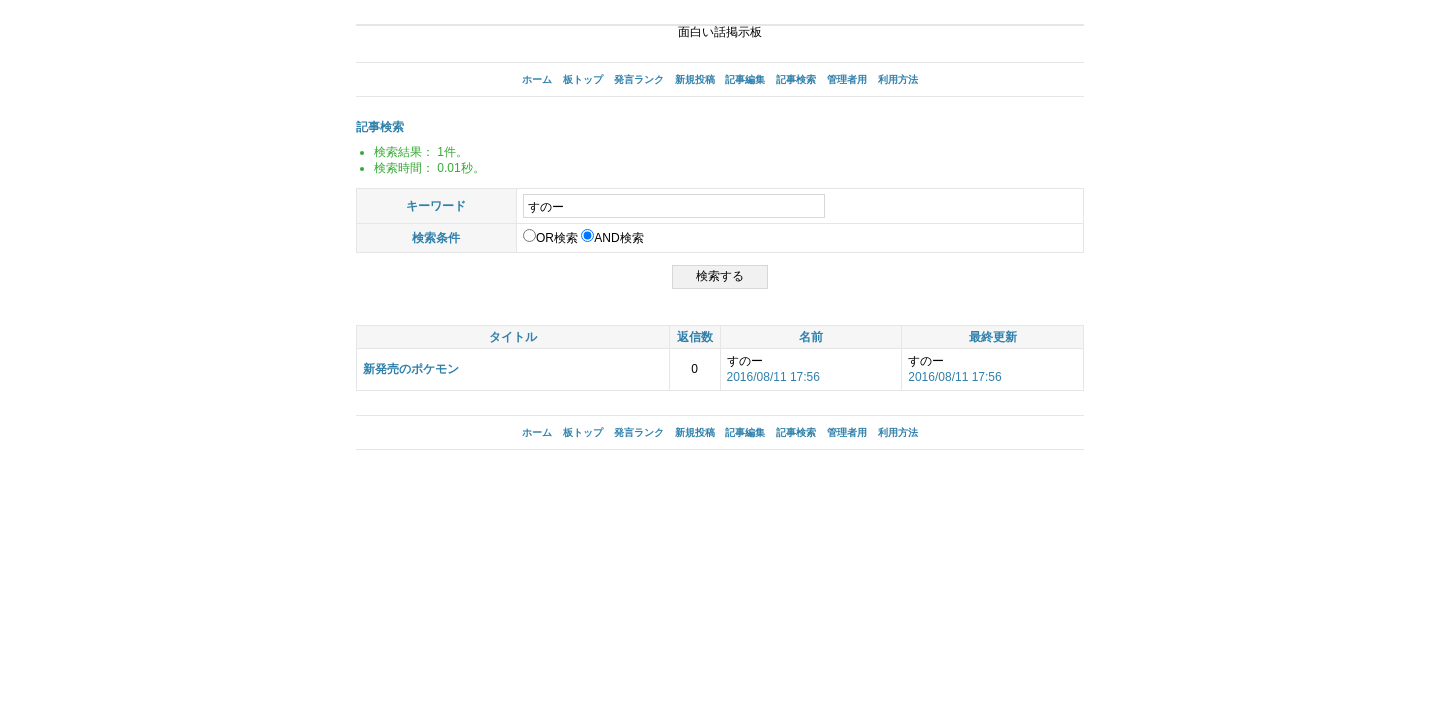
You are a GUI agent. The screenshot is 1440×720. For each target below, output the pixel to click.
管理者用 (847, 79)
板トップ (583, 79)
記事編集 (745, 79)
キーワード (436, 206)
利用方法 (898, 79)
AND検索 (612, 238)
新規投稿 (695, 79)
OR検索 (550, 238)
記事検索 (796, 79)
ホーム (537, 79)
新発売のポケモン (411, 369)
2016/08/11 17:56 (773, 377)
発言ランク (639, 79)
